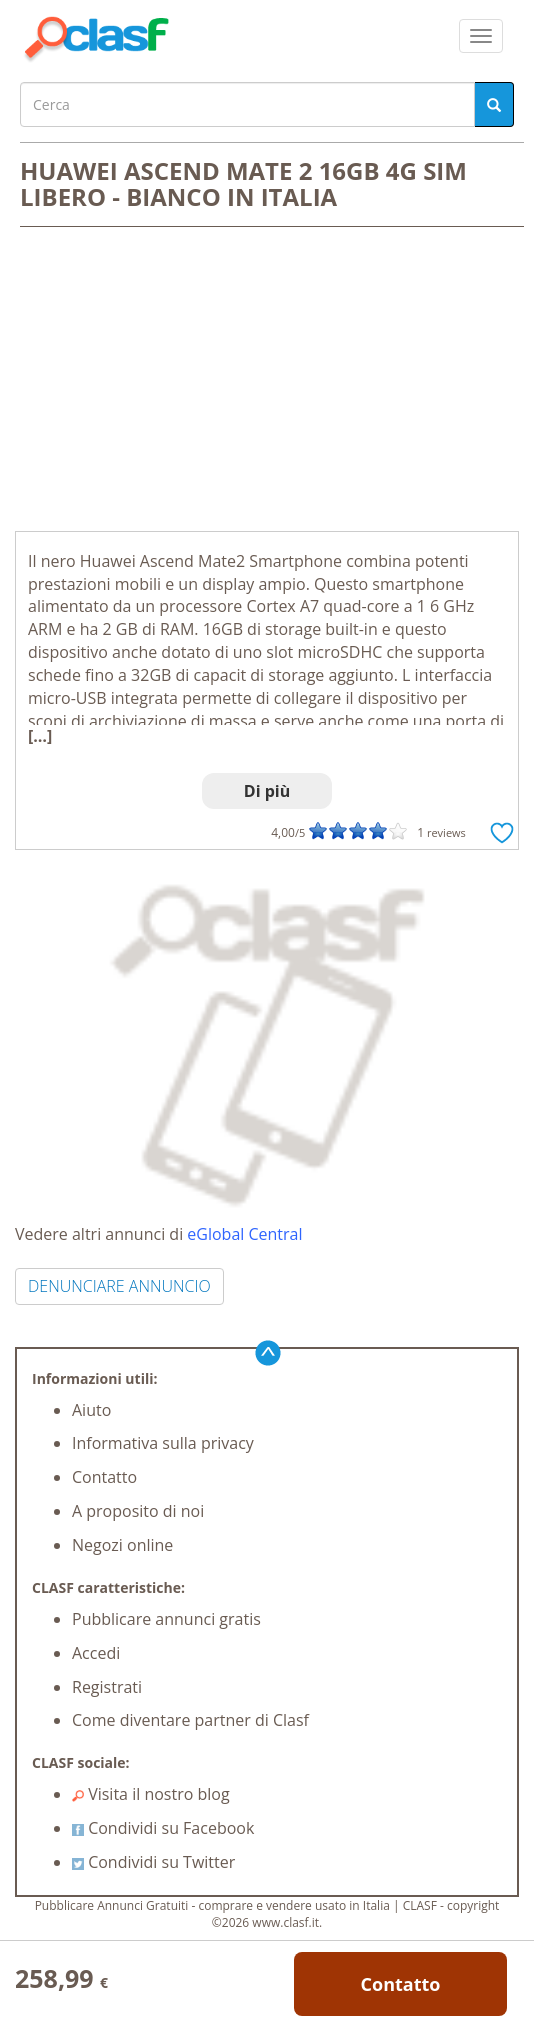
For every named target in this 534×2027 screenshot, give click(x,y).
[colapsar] (481, 36)
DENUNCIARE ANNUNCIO (119, 1286)
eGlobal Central (244, 1234)
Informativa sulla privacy (163, 1443)
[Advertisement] (267, 381)
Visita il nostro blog (151, 1794)
